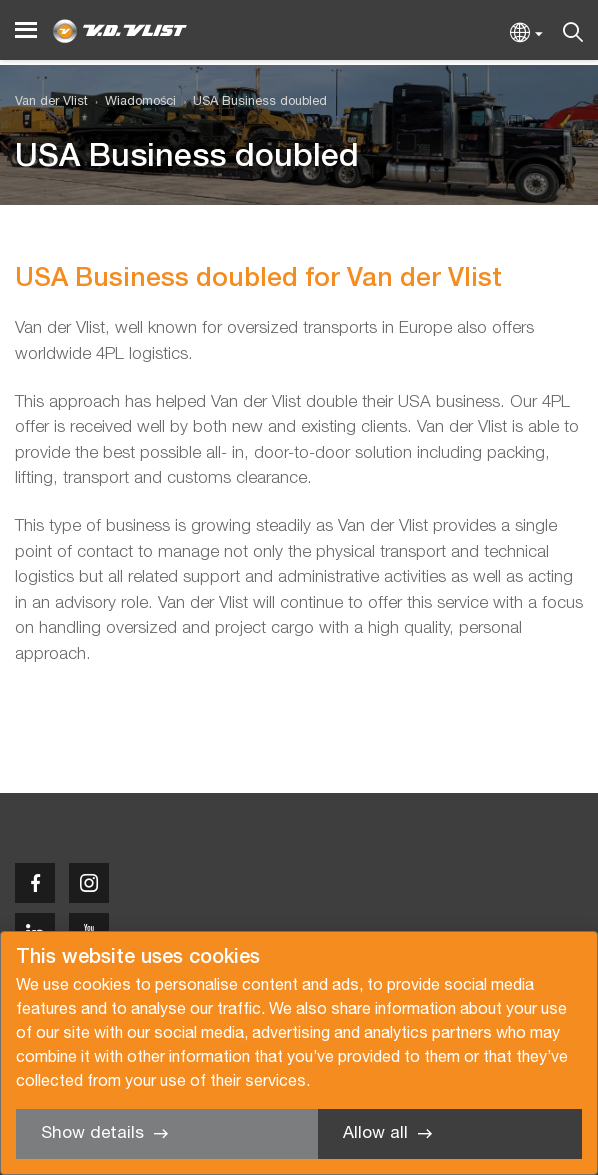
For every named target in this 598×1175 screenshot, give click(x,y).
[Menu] (26, 30)
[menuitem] (132, 102)
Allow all (375, 1133)
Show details (92, 1133)
